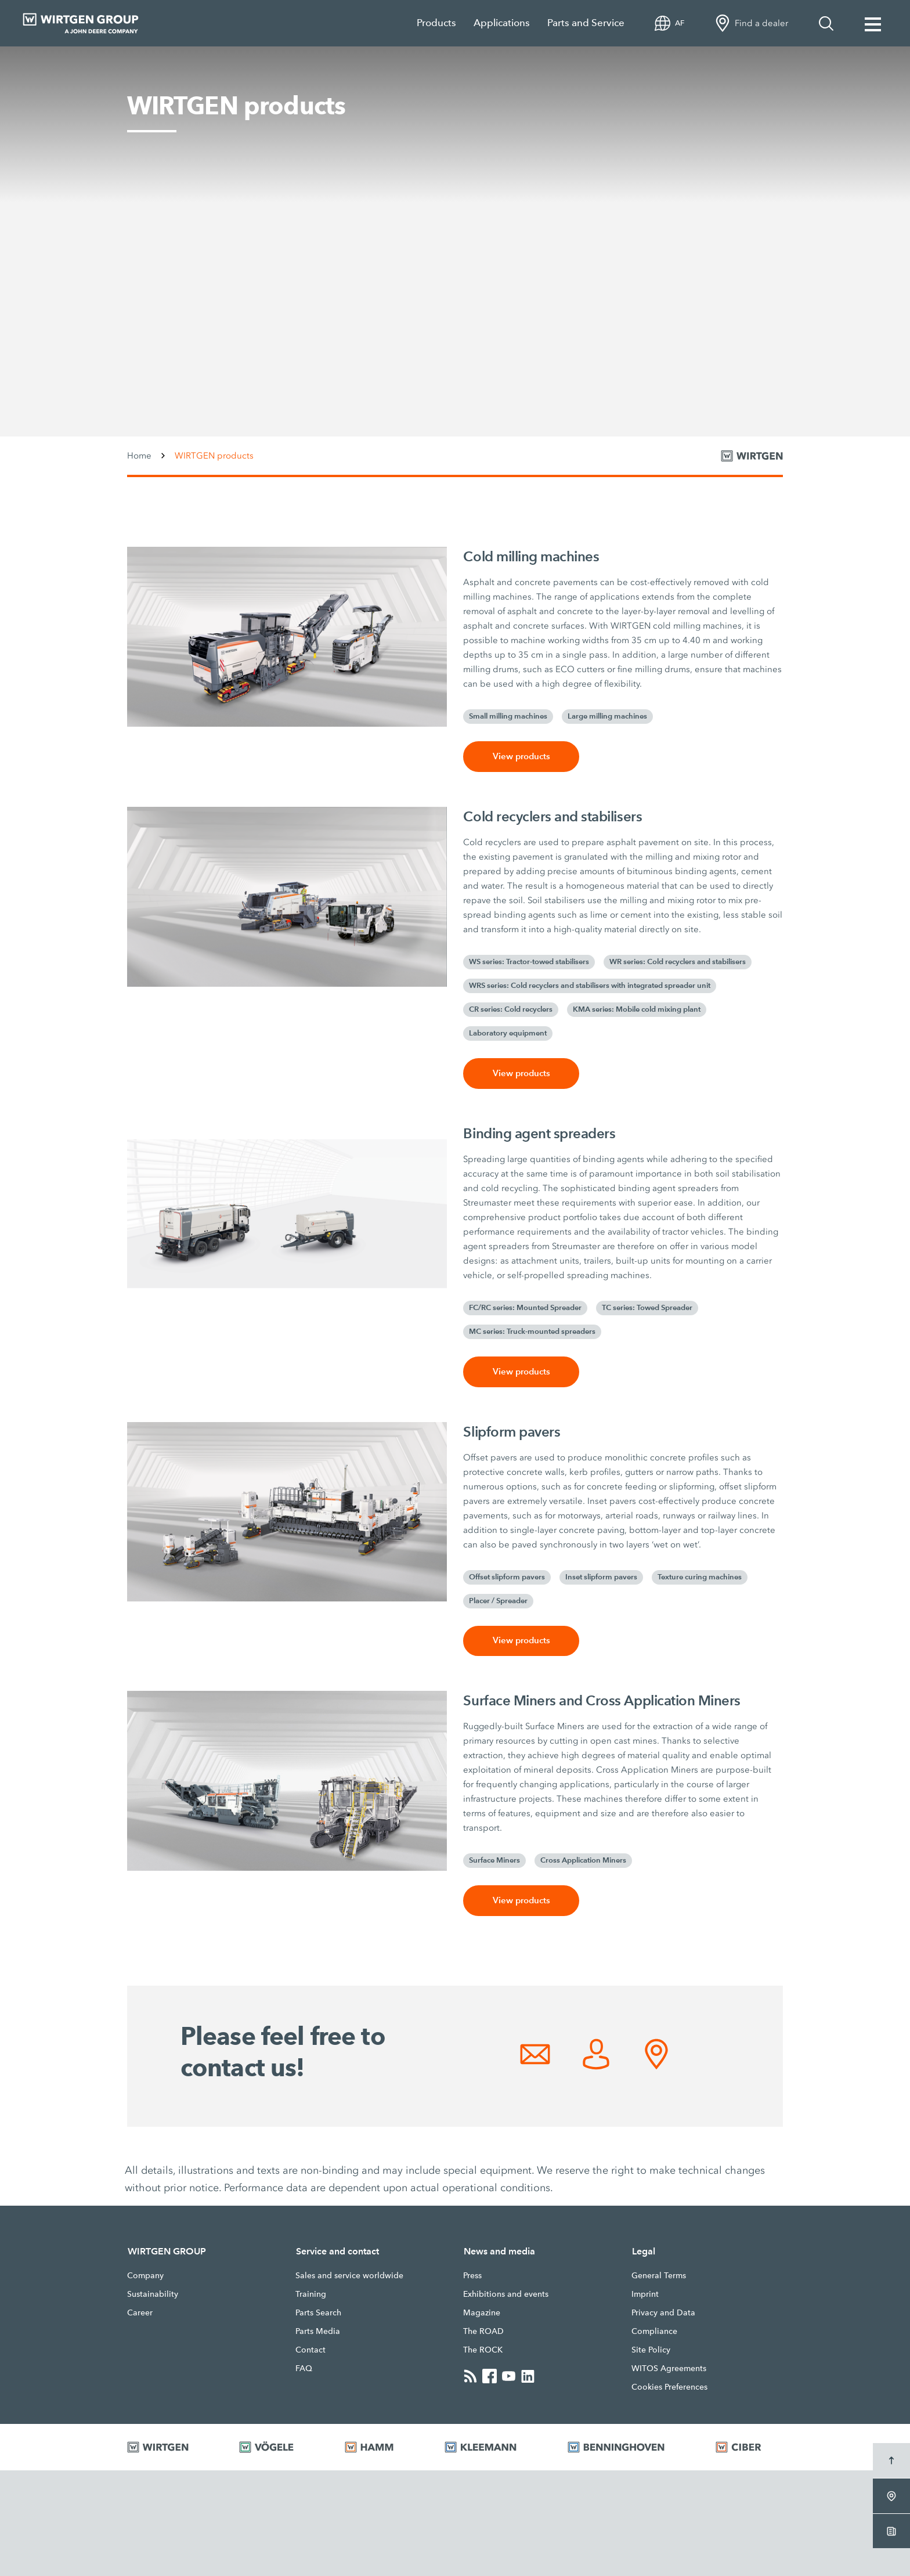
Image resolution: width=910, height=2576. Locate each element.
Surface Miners (494, 1861)
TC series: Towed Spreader (647, 1307)
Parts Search (318, 2313)
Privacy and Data (663, 2313)
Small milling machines (508, 716)
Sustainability (152, 2294)
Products (436, 23)
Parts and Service (585, 23)
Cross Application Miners (583, 1861)
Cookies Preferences (669, 2387)
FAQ (303, 2369)
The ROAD (483, 2331)
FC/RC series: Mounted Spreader (525, 1307)
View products (521, 756)
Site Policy (650, 2350)
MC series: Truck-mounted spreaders (532, 1331)
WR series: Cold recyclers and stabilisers (677, 961)
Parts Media (317, 2331)
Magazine (481, 2313)
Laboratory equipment (508, 1033)
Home (139, 455)
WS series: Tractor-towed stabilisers (529, 961)
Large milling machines (607, 716)
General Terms (658, 2276)
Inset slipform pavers (601, 1577)
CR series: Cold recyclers (510, 1009)
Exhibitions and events (505, 2294)
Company (145, 2276)
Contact (310, 2350)
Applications (502, 23)
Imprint (645, 2294)
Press (472, 2276)
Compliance (654, 2331)
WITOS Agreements (668, 2369)
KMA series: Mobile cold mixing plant (636, 1009)
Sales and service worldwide (349, 2276)
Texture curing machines (700, 1577)
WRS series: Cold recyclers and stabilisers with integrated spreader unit (589, 985)
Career (140, 2313)
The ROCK (483, 2350)
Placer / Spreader (498, 1601)
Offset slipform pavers (507, 1577)
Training (310, 2294)
